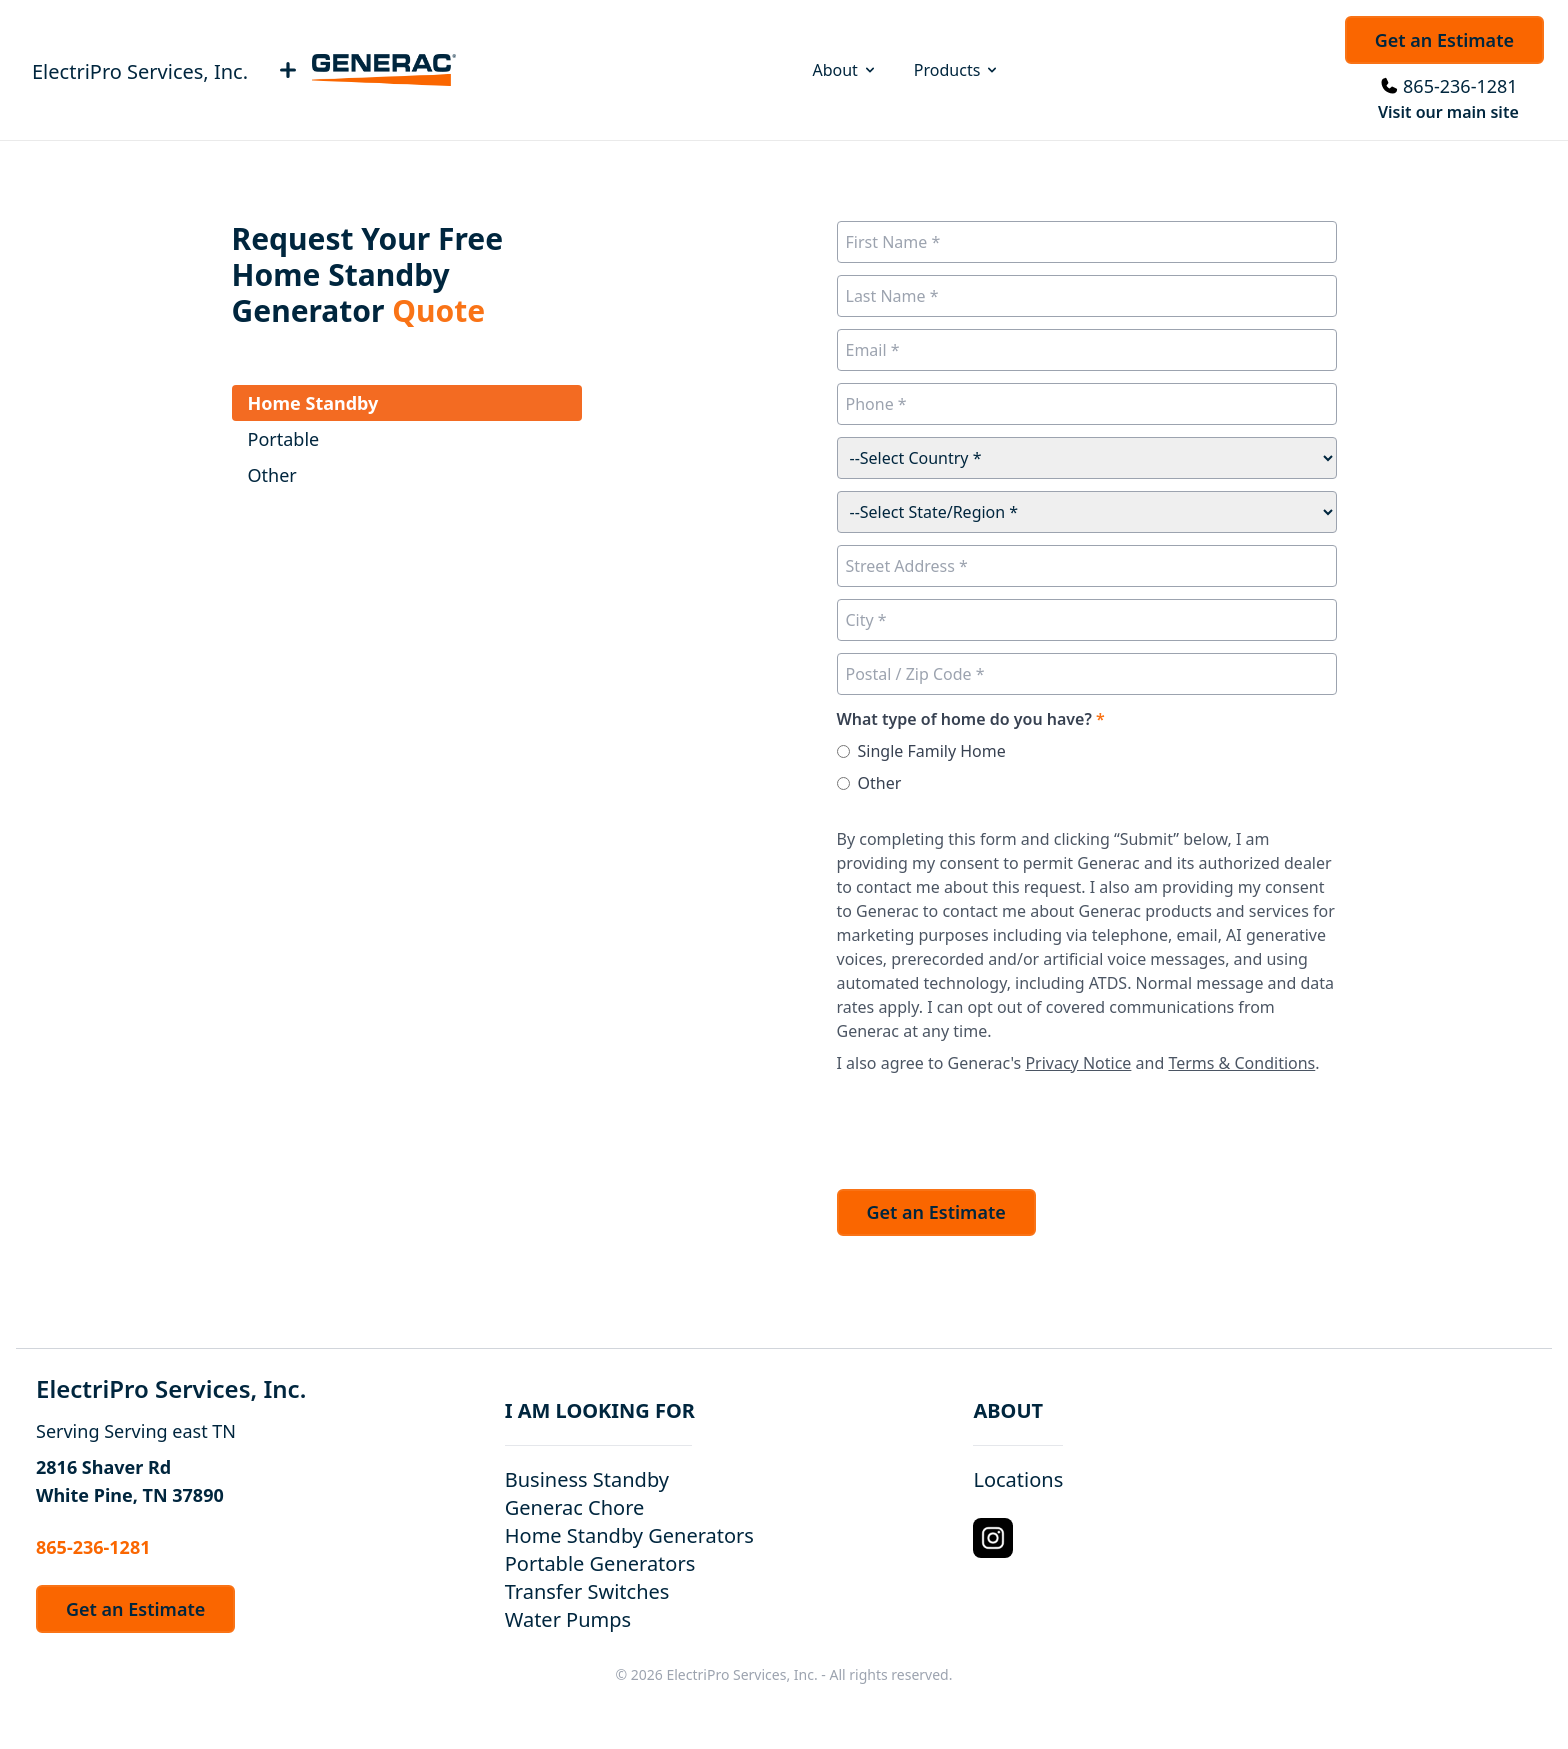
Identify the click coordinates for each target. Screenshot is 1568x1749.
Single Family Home (932, 751)
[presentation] (989, 1126)
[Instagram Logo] (993, 1538)
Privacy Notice (1078, 1063)
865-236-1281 (1460, 86)
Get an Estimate (1444, 40)
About (844, 70)
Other (880, 783)
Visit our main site (1448, 112)
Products (957, 70)
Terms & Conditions (1241, 1063)
